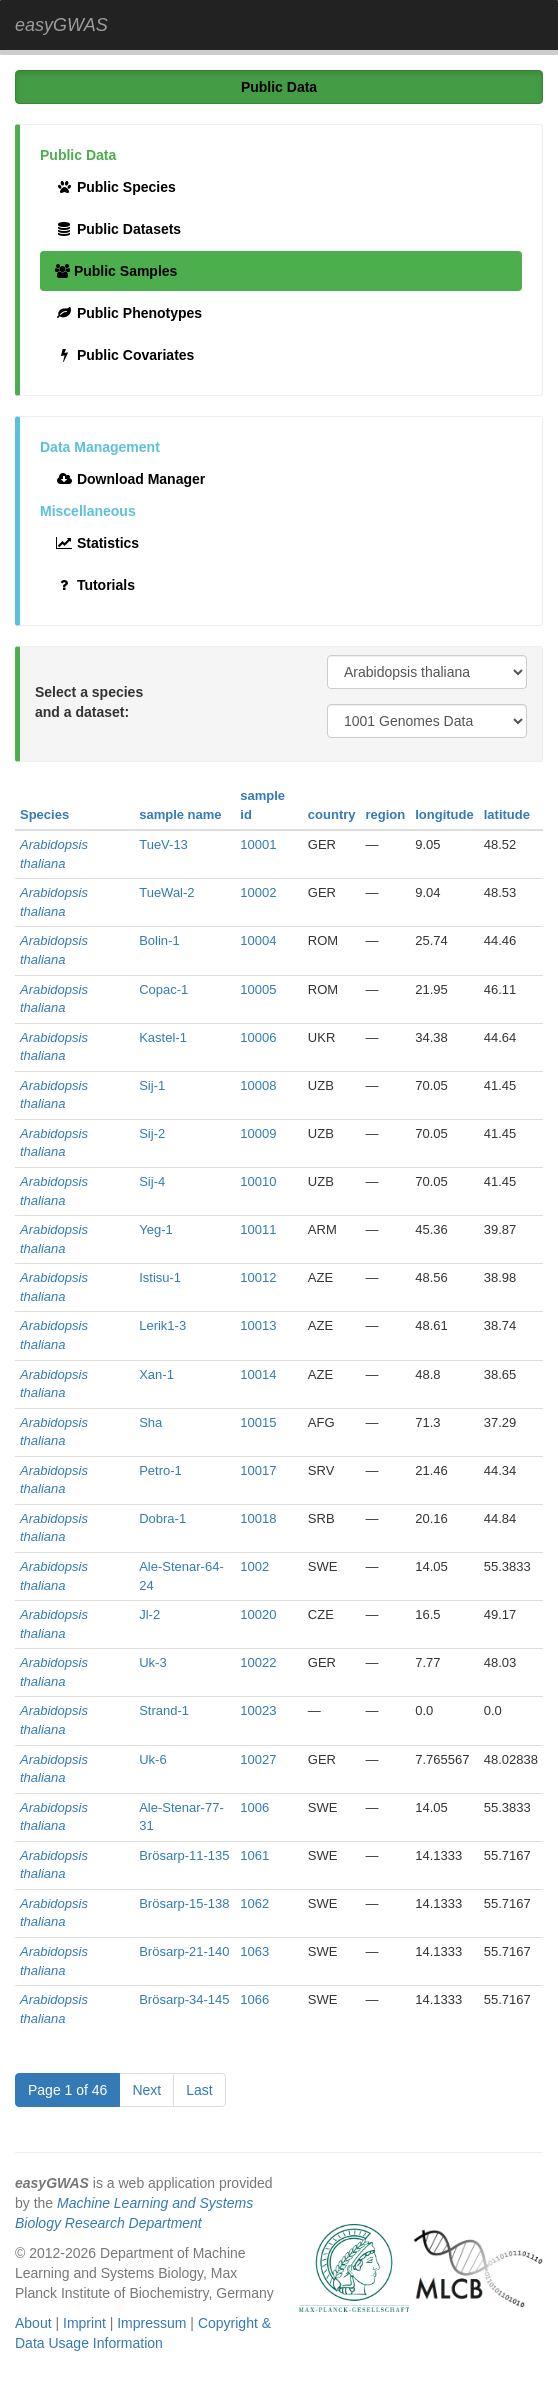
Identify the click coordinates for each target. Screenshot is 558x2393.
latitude (507, 814)
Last (199, 2090)
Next (146, 2090)
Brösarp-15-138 (184, 1903)
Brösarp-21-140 (184, 1951)
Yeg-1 (156, 1229)
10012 (258, 1277)
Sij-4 (152, 1181)
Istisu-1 (160, 1277)
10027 (258, 1759)
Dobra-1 (162, 1518)
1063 (254, 1951)
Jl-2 (149, 1614)
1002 (254, 1566)
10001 (258, 844)
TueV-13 (163, 844)
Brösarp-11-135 (184, 1855)
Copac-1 (163, 989)
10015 (258, 1422)
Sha (150, 1422)
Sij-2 (152, 1133)
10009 (258, 1133)
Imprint (84, 2323)
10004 (258, 940)
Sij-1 (152, 1085)
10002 (258, 892)
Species (44, 814)
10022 (258, 1662)
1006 (254, 1807)
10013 (258, 1325)
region (386, 814)
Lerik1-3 (162, 1325)
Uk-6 (152, 1759)
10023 (258, 1710)
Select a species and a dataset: (89, 702)
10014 (258, 1374)
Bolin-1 (159, 940)
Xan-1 (156, 1374)
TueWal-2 (166, 892)
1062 (254, 1903)
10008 (258, 1085)
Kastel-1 (163, 1037)
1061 (254, 1855)
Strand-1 (164, 1710)
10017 (258, 1470)
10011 (258, 1229)
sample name (180, 814)
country (332, 814)
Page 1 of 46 (67, 2090)
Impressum (151, 2323)
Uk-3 (152, 1662)
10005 (258, 989)
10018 (258, 1518)
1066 (254, 1999)
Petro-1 (160, 1470)
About (33, 2323)
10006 (258, 1037)
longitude (444, 814)
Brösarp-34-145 (184, 1999)
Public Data (279, 87)
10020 (258, 1614)
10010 (258, 1181)
